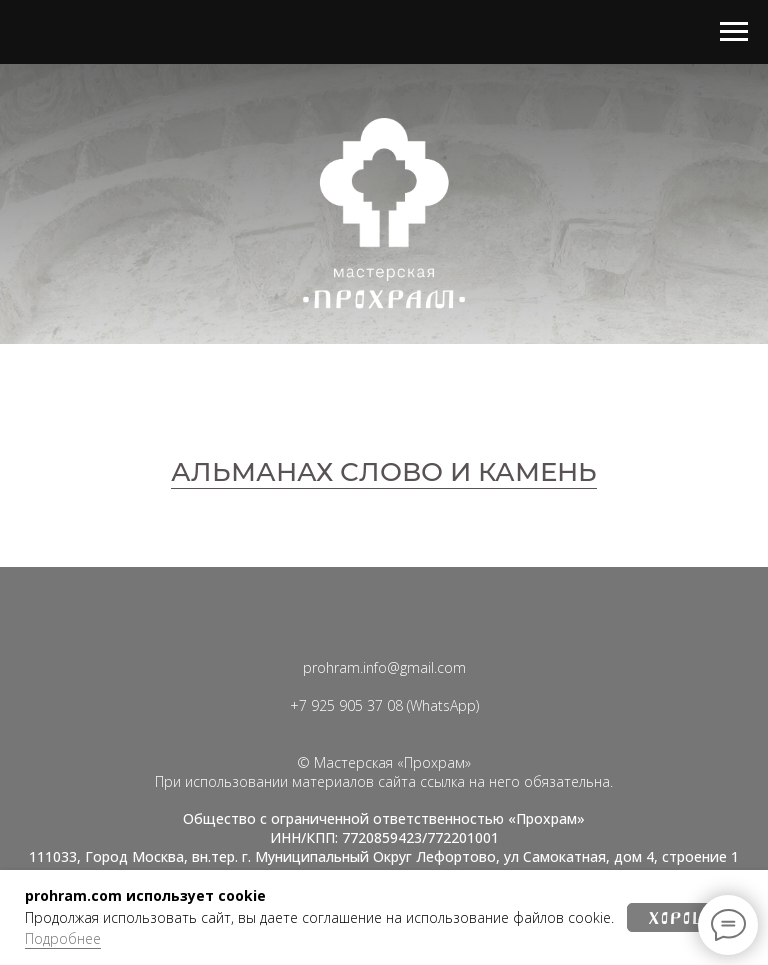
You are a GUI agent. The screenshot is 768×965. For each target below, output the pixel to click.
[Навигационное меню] (734, 32)
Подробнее (63, 938)
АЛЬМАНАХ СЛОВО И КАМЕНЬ (384, 472)
